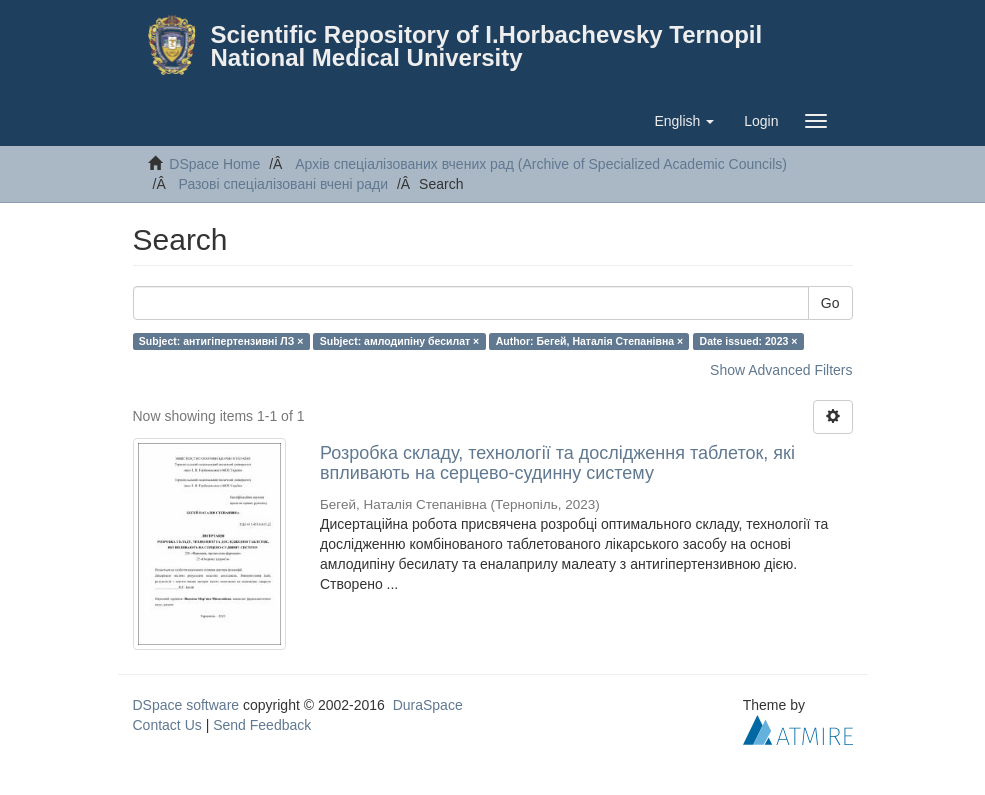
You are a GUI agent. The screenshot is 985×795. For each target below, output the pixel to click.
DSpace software (186, 705)
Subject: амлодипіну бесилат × (399, 341)
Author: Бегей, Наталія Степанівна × (589, 341)
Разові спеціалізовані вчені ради (284, 184)
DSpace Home (214, 164)
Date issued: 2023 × (749, 341)
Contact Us (167, 725)
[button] (684, 121)
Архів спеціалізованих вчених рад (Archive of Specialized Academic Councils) (541, 164)
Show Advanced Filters (781, 370)
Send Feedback (262, 725)
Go (830, 303)
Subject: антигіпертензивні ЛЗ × (221, 341)
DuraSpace (428, 705)
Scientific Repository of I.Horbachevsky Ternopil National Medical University (487, 46)
